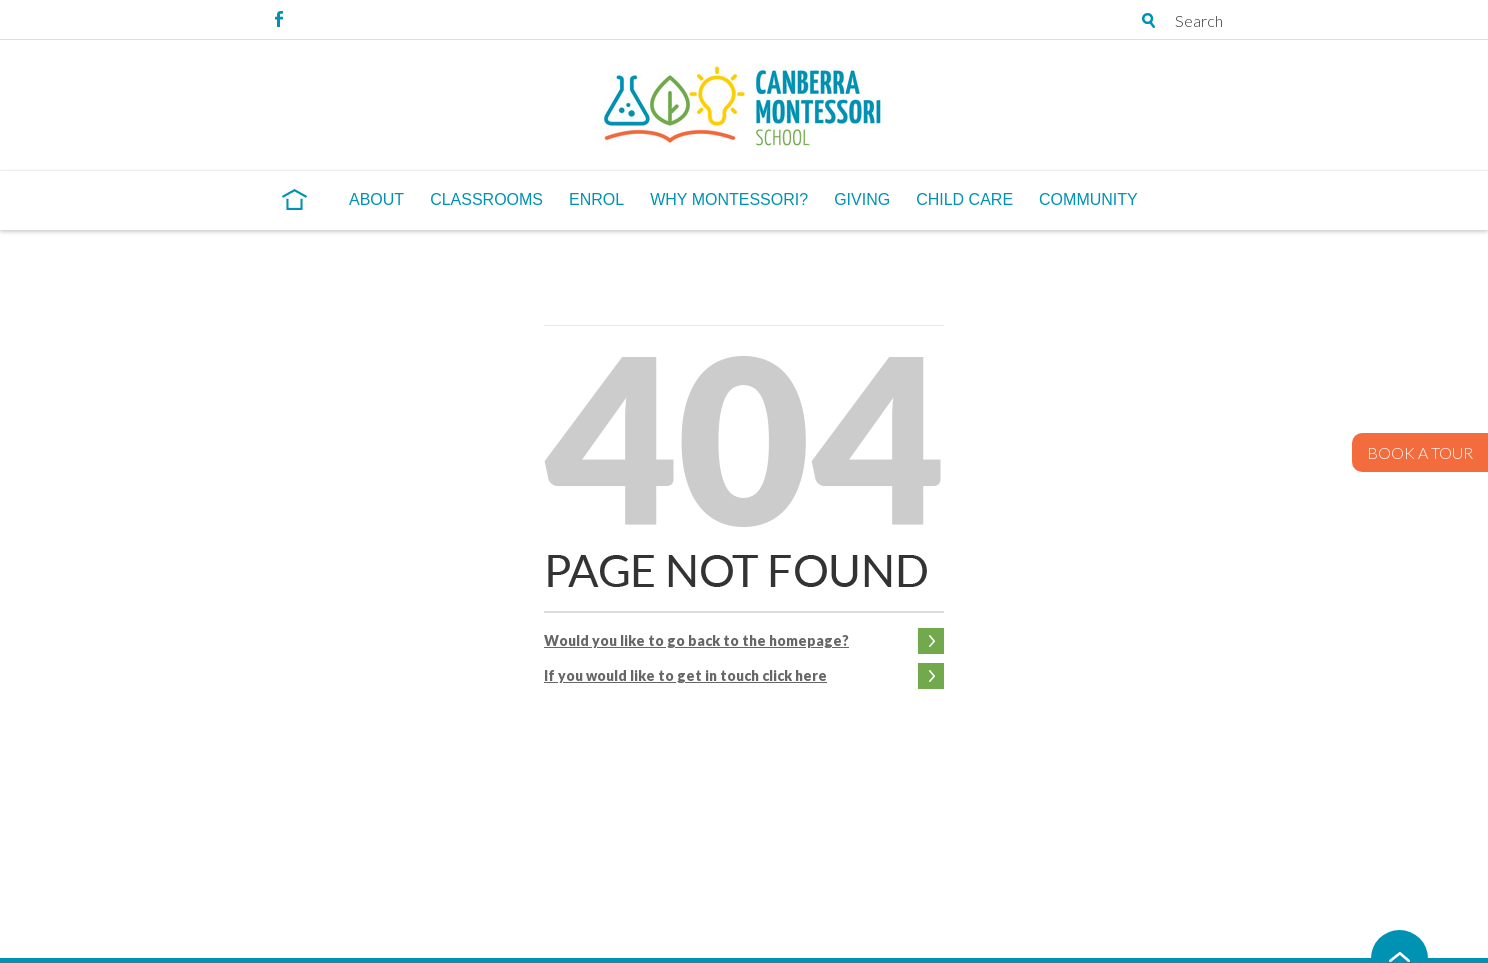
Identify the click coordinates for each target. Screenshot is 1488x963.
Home (294, 199)
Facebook (279, 19)
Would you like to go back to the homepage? (696, 640)
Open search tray (1149, 20)
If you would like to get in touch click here (685, 675)
